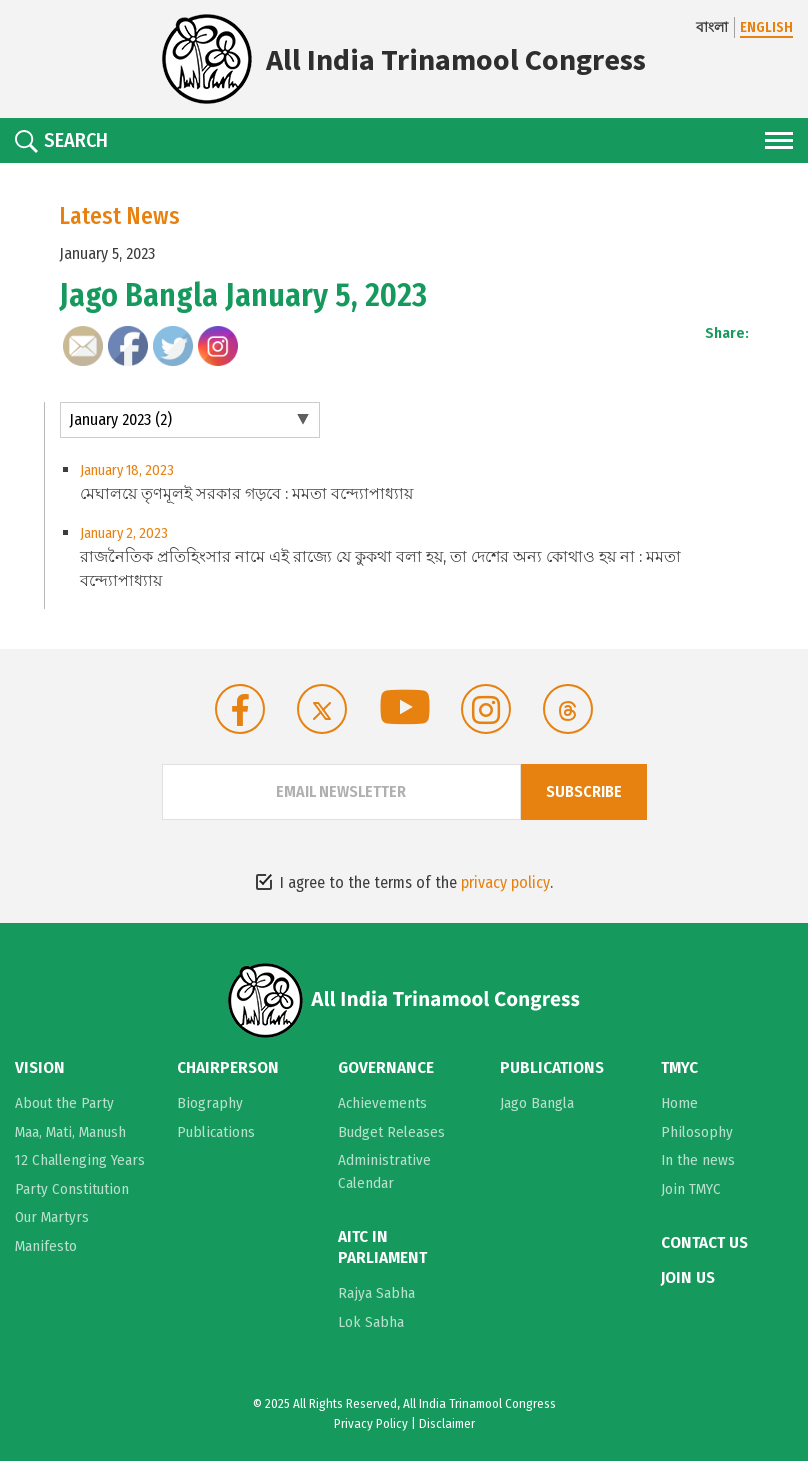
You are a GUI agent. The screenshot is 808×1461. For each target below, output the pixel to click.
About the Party (64, 1103)
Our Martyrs (52, 1217)
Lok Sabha (371, 1322)
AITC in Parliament (382, 1247)
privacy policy (505, 882)
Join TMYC (691, 1189)
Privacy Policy (371, 1423)
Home (679, 1103)
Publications (216, 1132)
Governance (386, 1068)
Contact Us (704, 1243)
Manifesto (46, 1246)
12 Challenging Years (80, 1160)
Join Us (688, 1278)
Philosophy (697, 1132)
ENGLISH (766, 27)
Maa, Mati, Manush (70, 1132)
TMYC (679, 1068)
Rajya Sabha (376, 1293)
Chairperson (228, 1068)
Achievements (382, 1103)
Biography (210, 1103)
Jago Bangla (537, 1103)
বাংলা (712, 27)
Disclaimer (447, 1423)
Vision (40, 1068)
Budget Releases (391, 1132)
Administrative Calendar (384, 1171)
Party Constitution (72, 1189)
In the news (698, 1160)
